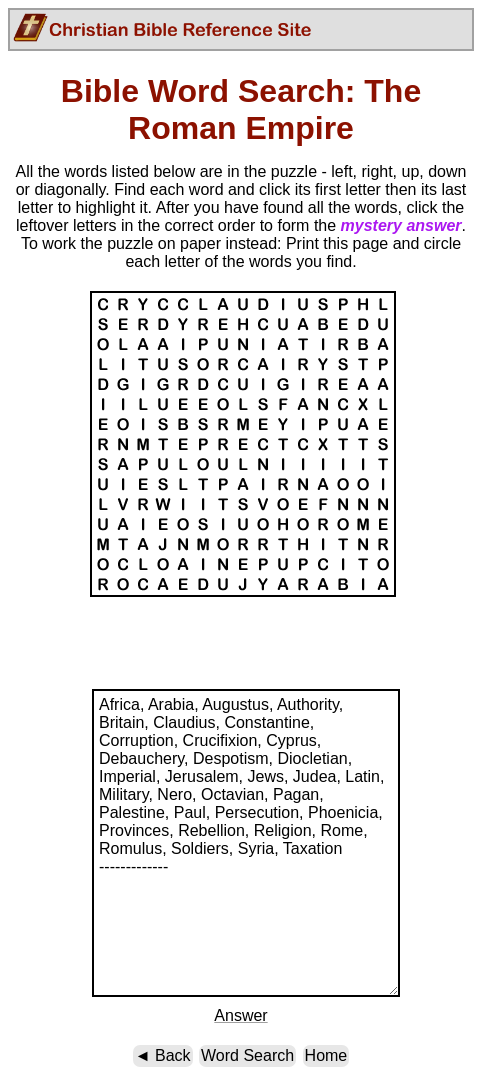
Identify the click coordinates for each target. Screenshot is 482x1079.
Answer (240, 1015)
